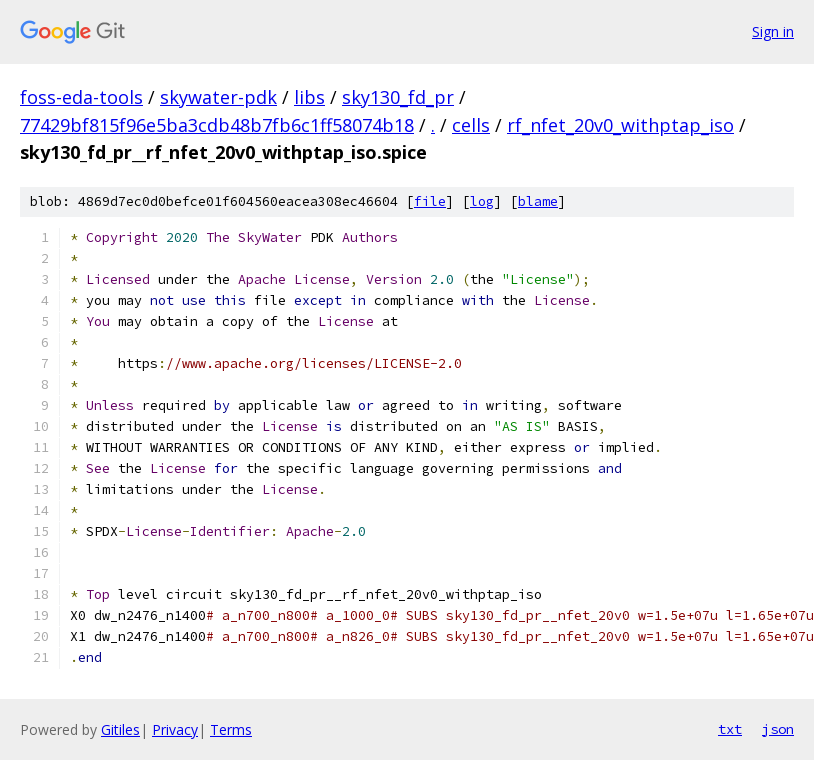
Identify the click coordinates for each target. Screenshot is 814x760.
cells (471, 125)
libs (309, 97)
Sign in (773, 31)
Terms (231, 729)
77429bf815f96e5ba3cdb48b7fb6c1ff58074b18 (217, 125)
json (778, 729)
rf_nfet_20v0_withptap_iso (620, 125)
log (482, 201)
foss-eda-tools (81, 97)
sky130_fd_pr (398, 97)
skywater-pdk (218, 97)
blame (538, 201)
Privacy (175, 729)
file (430, 201)
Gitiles (120, 729)
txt (730, 729)
